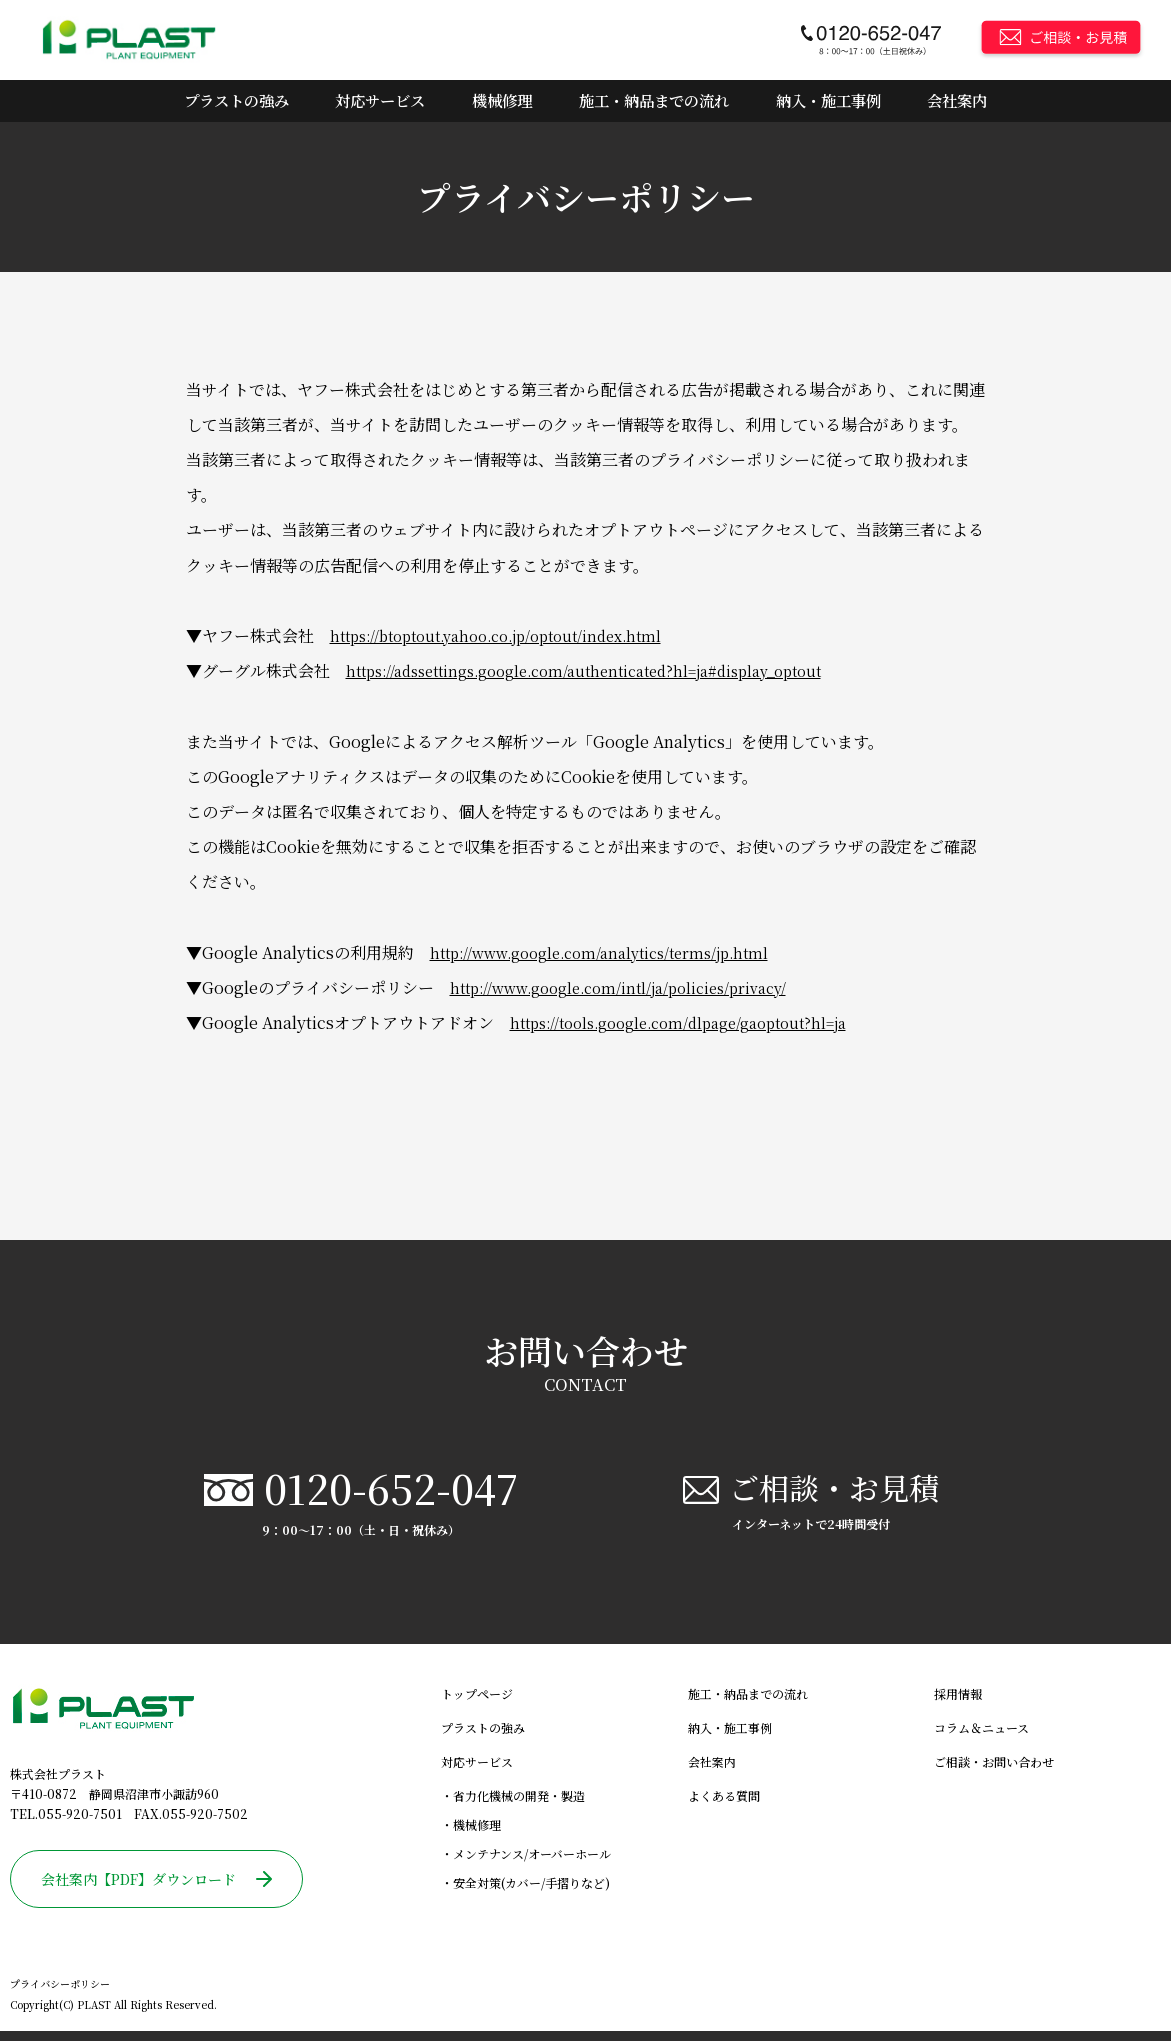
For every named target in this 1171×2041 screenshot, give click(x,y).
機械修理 (502, 100)
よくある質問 (724, 1805)
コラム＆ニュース (981, 1737)
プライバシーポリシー (60, 1994)
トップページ (477, 1703)
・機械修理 (471, 1834)
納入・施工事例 (830, 100)
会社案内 (958, 100)
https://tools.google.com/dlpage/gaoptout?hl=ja (696, 1022)
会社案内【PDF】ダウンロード (156, 1889)
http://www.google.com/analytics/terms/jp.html (615, 952)
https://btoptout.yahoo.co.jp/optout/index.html (512, 635)
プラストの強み (238, 100)
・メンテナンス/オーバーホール (526, 1863)
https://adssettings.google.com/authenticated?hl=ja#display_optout (608, 671)
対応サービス (382, 100)
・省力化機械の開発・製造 (513, 1805)
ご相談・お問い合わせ (994, 1771)
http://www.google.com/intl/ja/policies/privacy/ (635, 987)
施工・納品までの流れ (654, 100)
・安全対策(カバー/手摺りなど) (525, 1892)
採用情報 (958, 1703)
